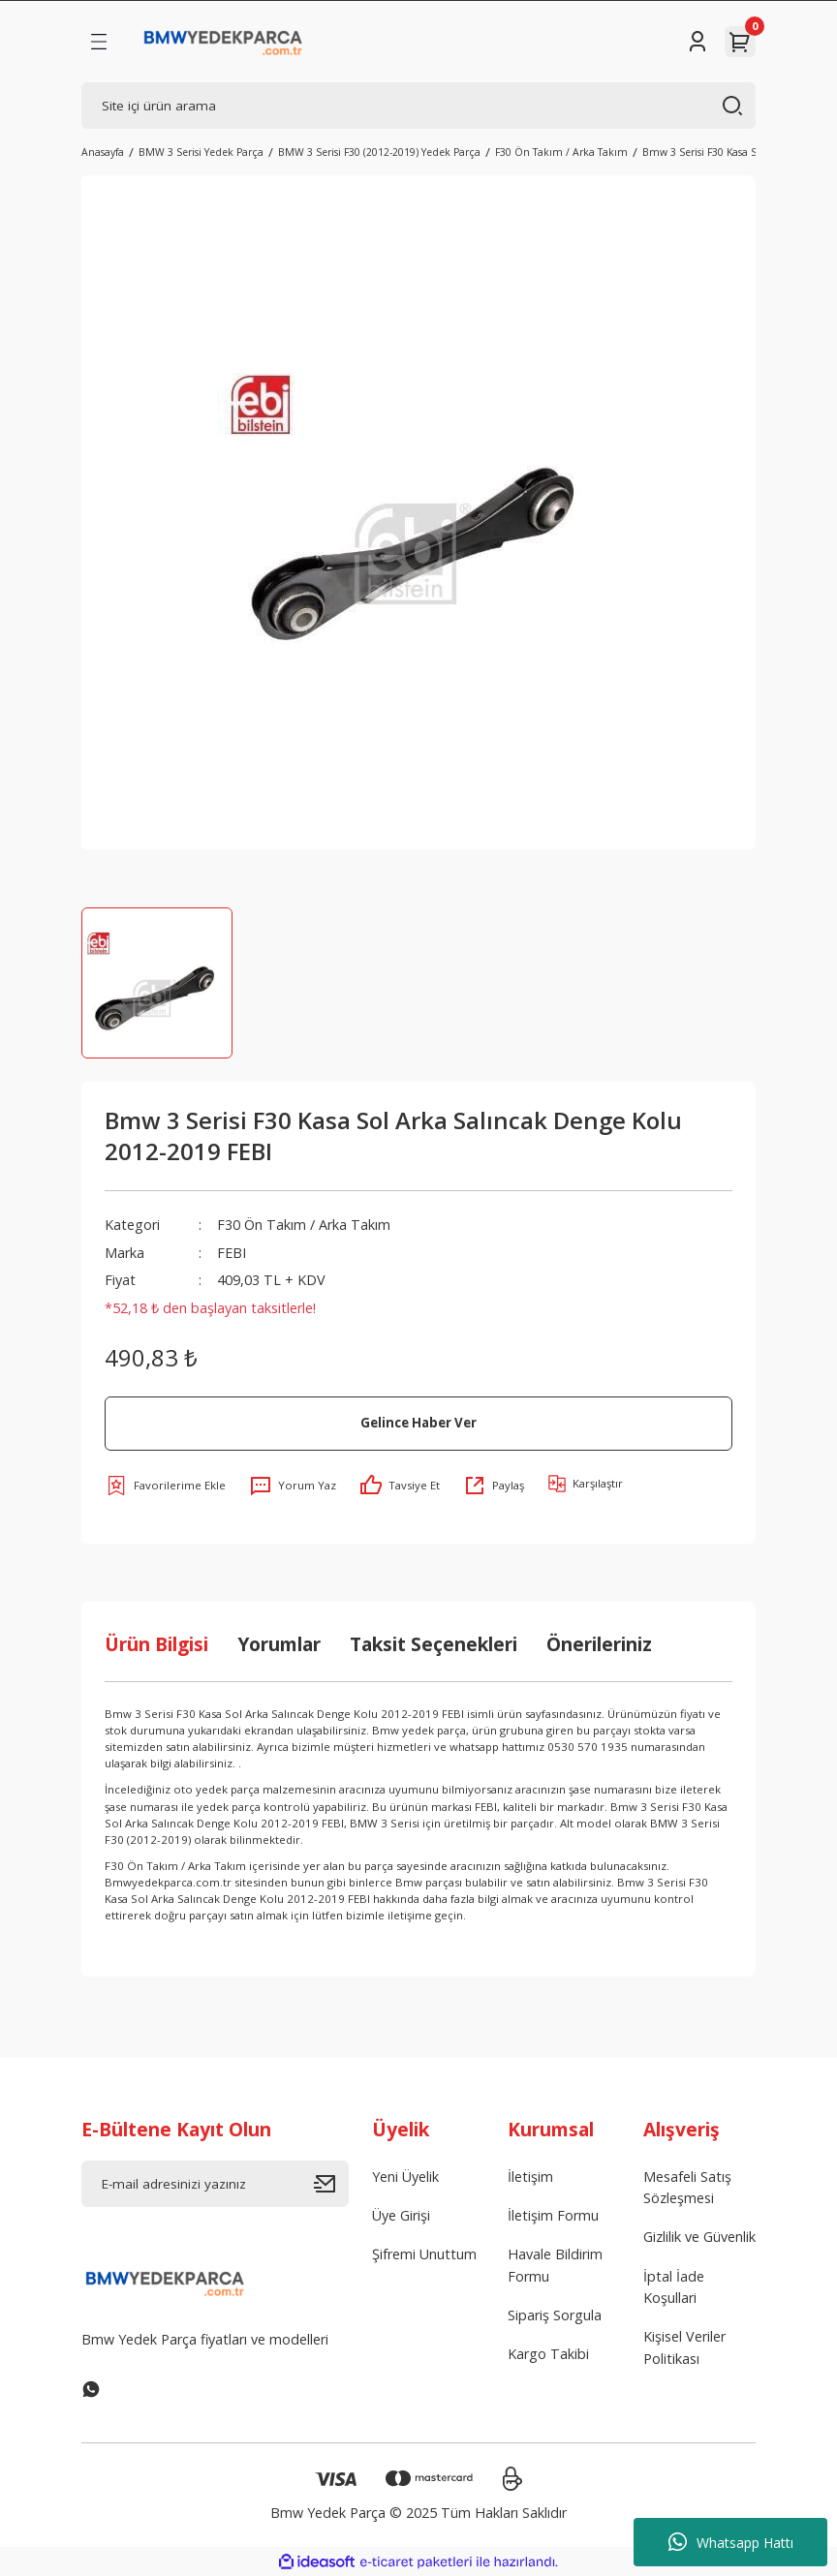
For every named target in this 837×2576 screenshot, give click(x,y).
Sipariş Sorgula (555, 2315)
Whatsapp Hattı (730, 2542)
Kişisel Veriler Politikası (684, 2347)
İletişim (530, 2176)
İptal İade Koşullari (673, 2287)
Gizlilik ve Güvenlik (699, 2236)
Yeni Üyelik (405, 2176)
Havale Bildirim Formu (555, 2265)
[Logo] (223, 41)
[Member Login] (697, 41)
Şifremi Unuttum (424, 2254)
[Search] (418, 105)
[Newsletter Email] (215, 2184)
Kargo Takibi (548, 2354)
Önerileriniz (599, 1644)
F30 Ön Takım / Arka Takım (303, 1224)
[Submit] (331, 2184)
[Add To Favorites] (165, 1485)
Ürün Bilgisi (156, 1644)
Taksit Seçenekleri (433, 1644)
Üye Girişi (401, 2215)
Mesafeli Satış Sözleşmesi (687, 2187)
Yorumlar (279, 1644)
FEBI (231, 1252)
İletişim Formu (553, 2215)
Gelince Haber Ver (418, 1422)
